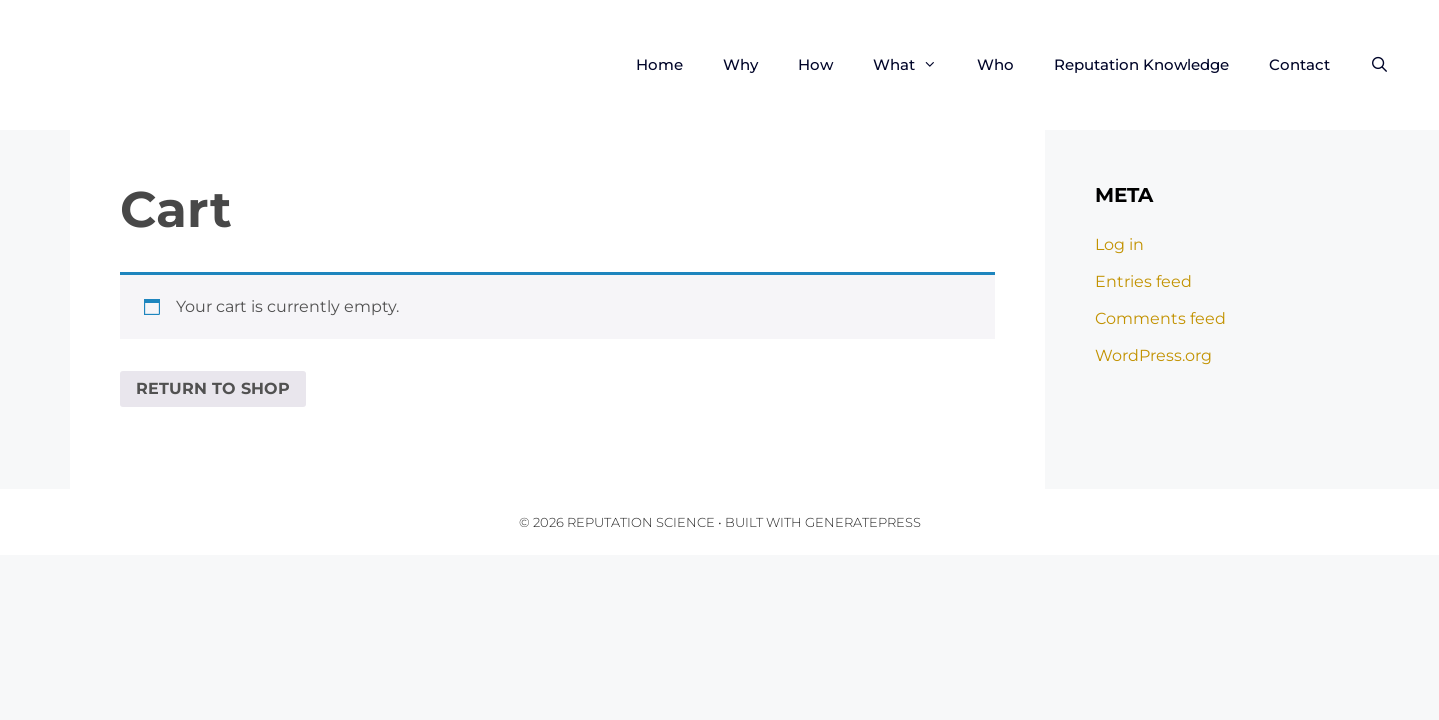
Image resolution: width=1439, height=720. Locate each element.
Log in (1119, 244)
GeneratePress (863, 522)
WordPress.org (1153, 355)
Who (995, 64)
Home (659, 64)
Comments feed (1160, 318)
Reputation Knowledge (1141, 64)
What (915, 65)
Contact (1299, 64)
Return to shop (213, 388)
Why (740, 64)
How (815, 64)
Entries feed (1143, 281)
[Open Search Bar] (1379, 65)
